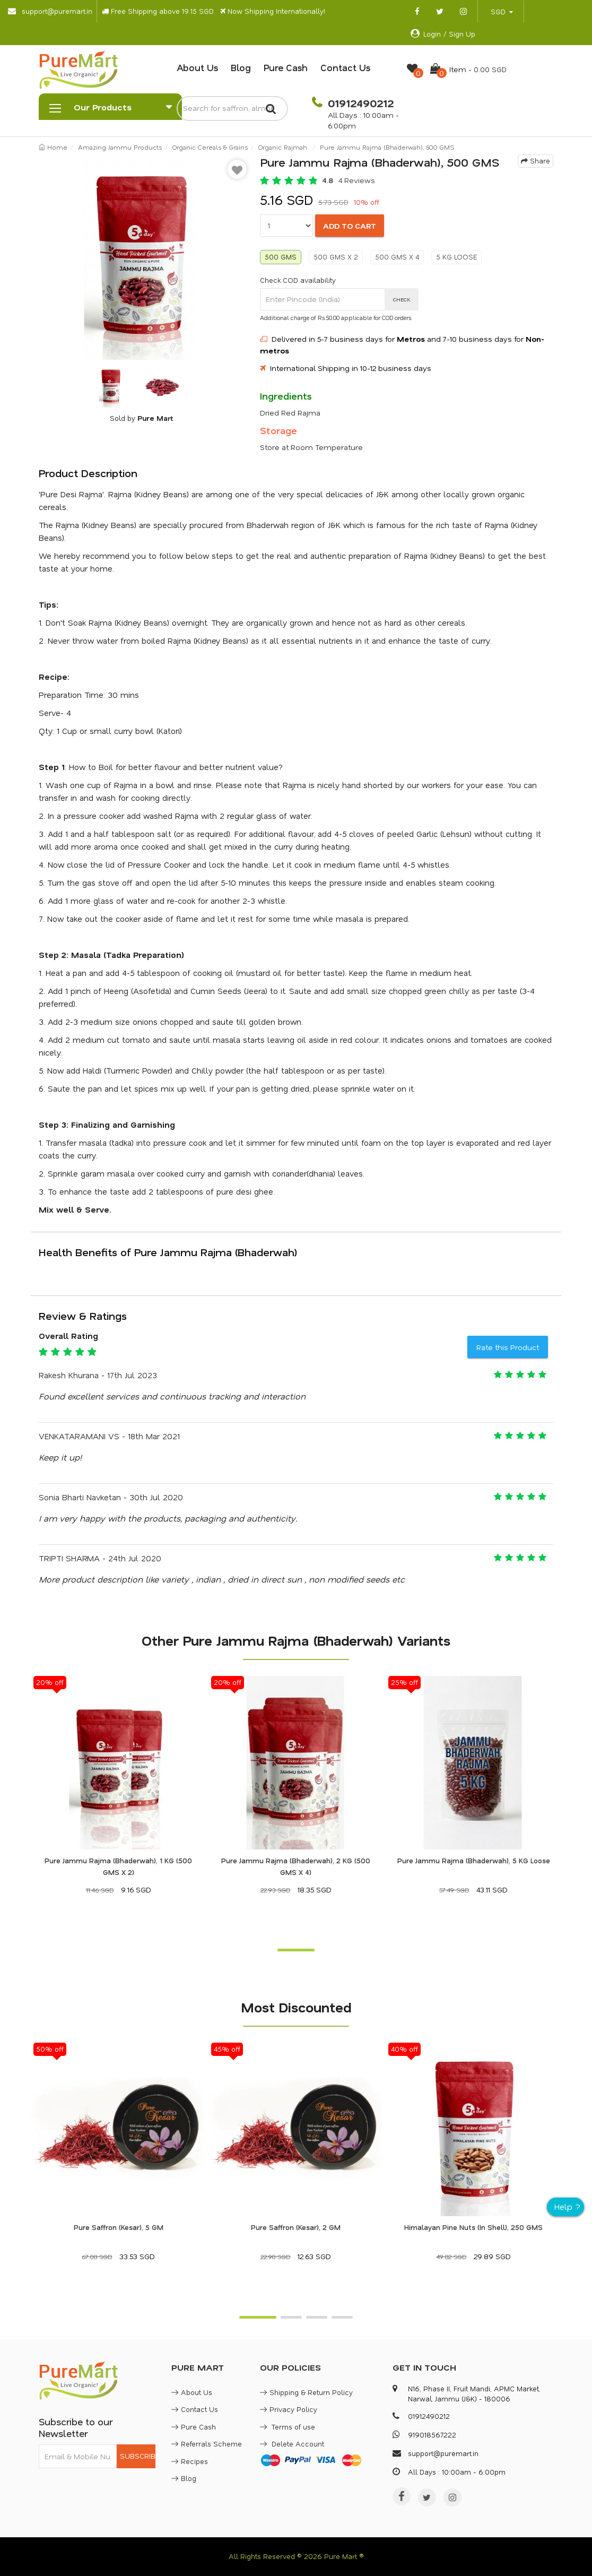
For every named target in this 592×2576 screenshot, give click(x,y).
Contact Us (345, 67)
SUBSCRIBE (137, 2455)
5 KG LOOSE (456, 256)
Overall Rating (68, 1335)
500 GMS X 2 (336, 256)
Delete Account (292, 2443)
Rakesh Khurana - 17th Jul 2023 (98, 1375)
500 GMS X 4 (397, 256)
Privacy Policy (288, 2409)
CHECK (402, 299)
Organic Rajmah (282, 147)
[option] (141, 257)
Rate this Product (507, 1347)
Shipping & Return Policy (306, 2392)
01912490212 (359, 103)
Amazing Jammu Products (120, 147)
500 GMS (281, 256)
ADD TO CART (349, 225)
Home (53, 147)
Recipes (189, 2461)
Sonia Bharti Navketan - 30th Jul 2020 (111, 1497)
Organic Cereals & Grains (210, 147)
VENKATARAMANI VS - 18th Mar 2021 (109, 1436)
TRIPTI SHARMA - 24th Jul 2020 (100, 1558)
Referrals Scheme (206, 2443)
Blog (241, 67)
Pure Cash (286, 67)
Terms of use (287, 2426)
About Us (197, 67)
